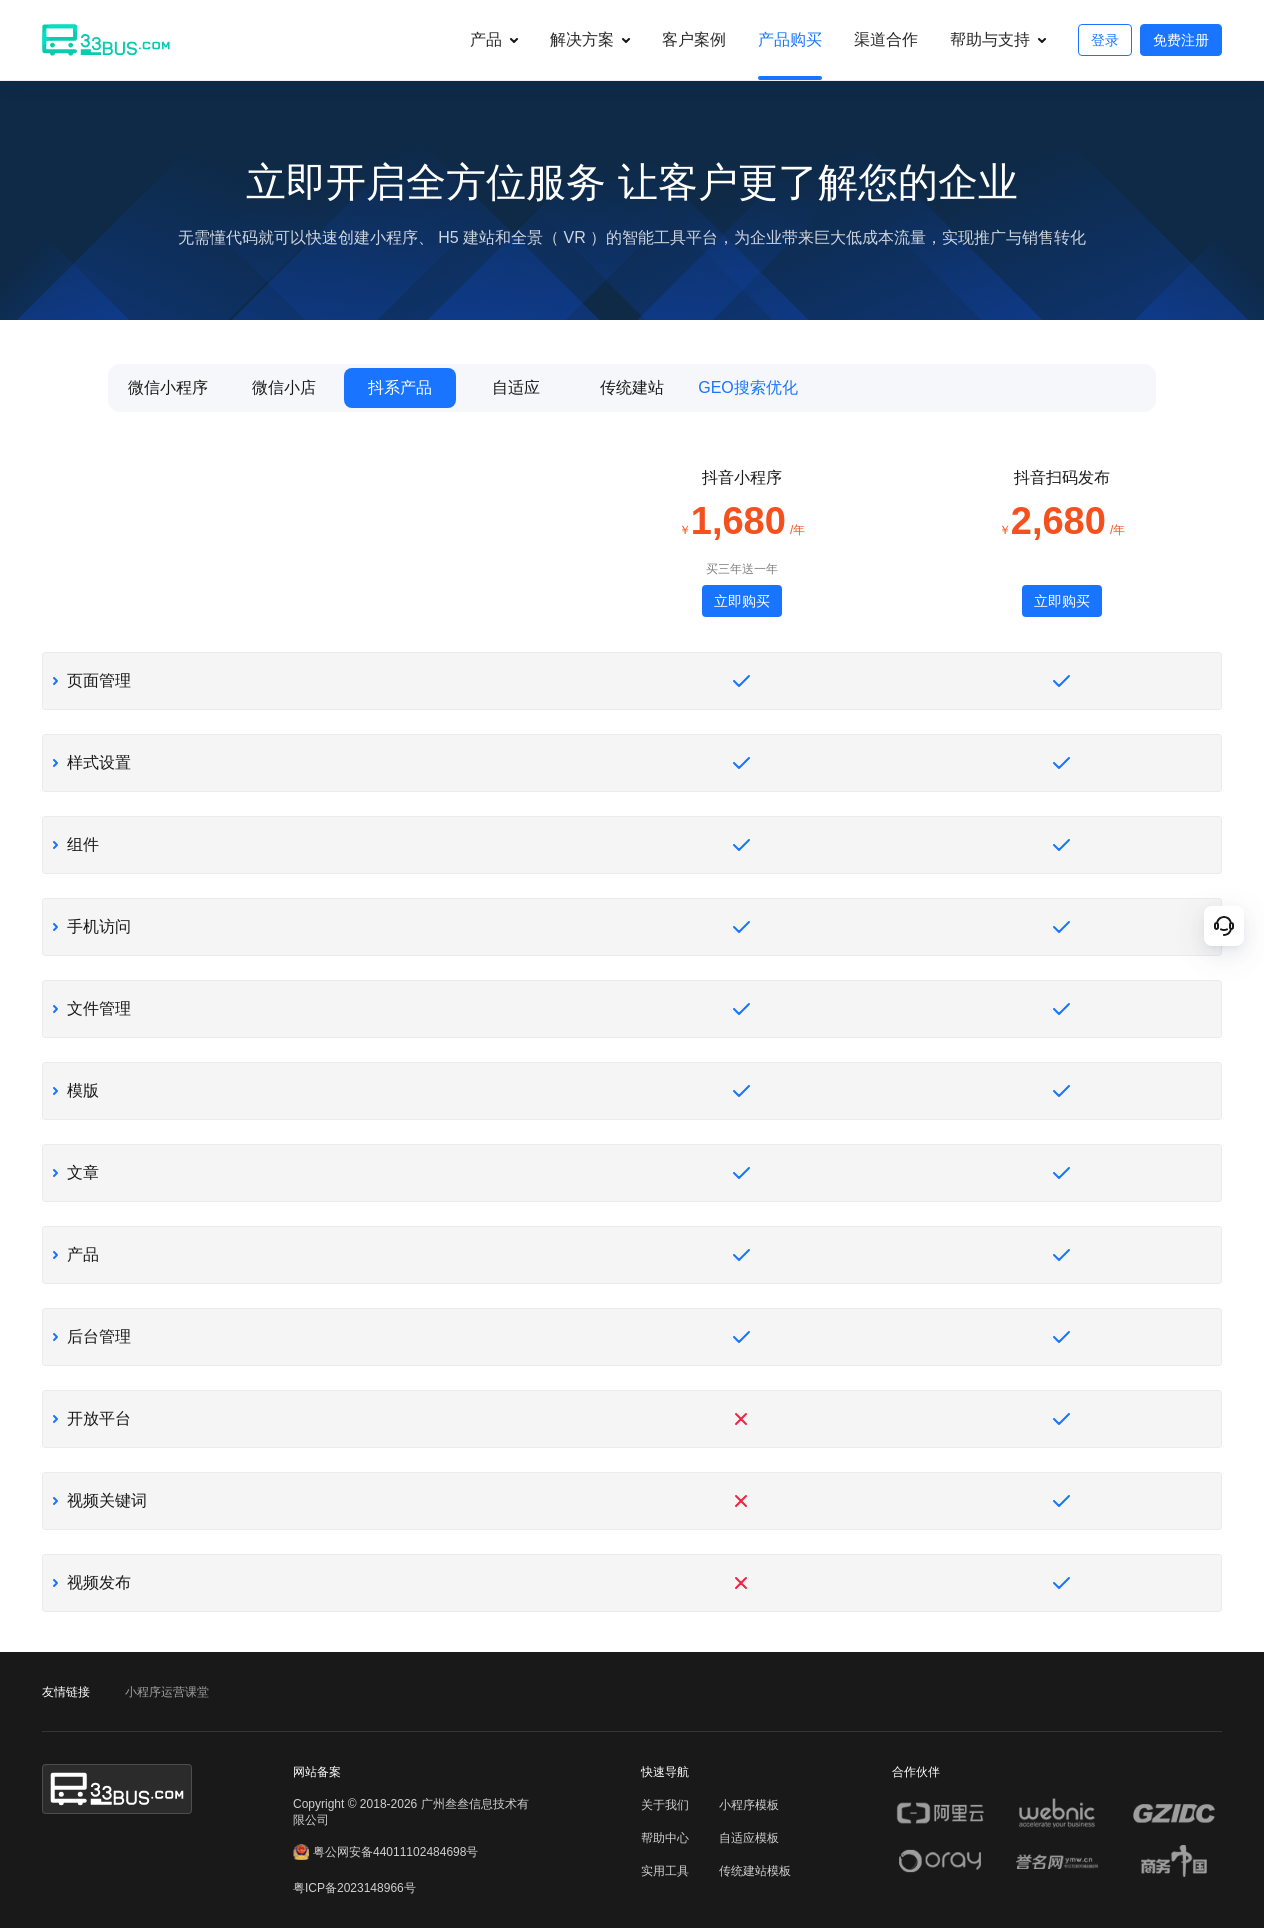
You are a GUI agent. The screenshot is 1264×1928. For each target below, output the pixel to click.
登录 (1105, 40)
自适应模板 (749, 1838)
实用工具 (665, 1871)
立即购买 (742, 601)
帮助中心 (665, 1838)
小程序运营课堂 (167, 1692)
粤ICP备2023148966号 (354, 1888)
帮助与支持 (990, 39)
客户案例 (694, 39)
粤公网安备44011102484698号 (385, 1852)
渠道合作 (886, 39)
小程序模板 (749, 1805)
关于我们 (665, 1805)
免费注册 (1181, 40)
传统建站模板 (755, 1871)
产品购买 (790, 39)
